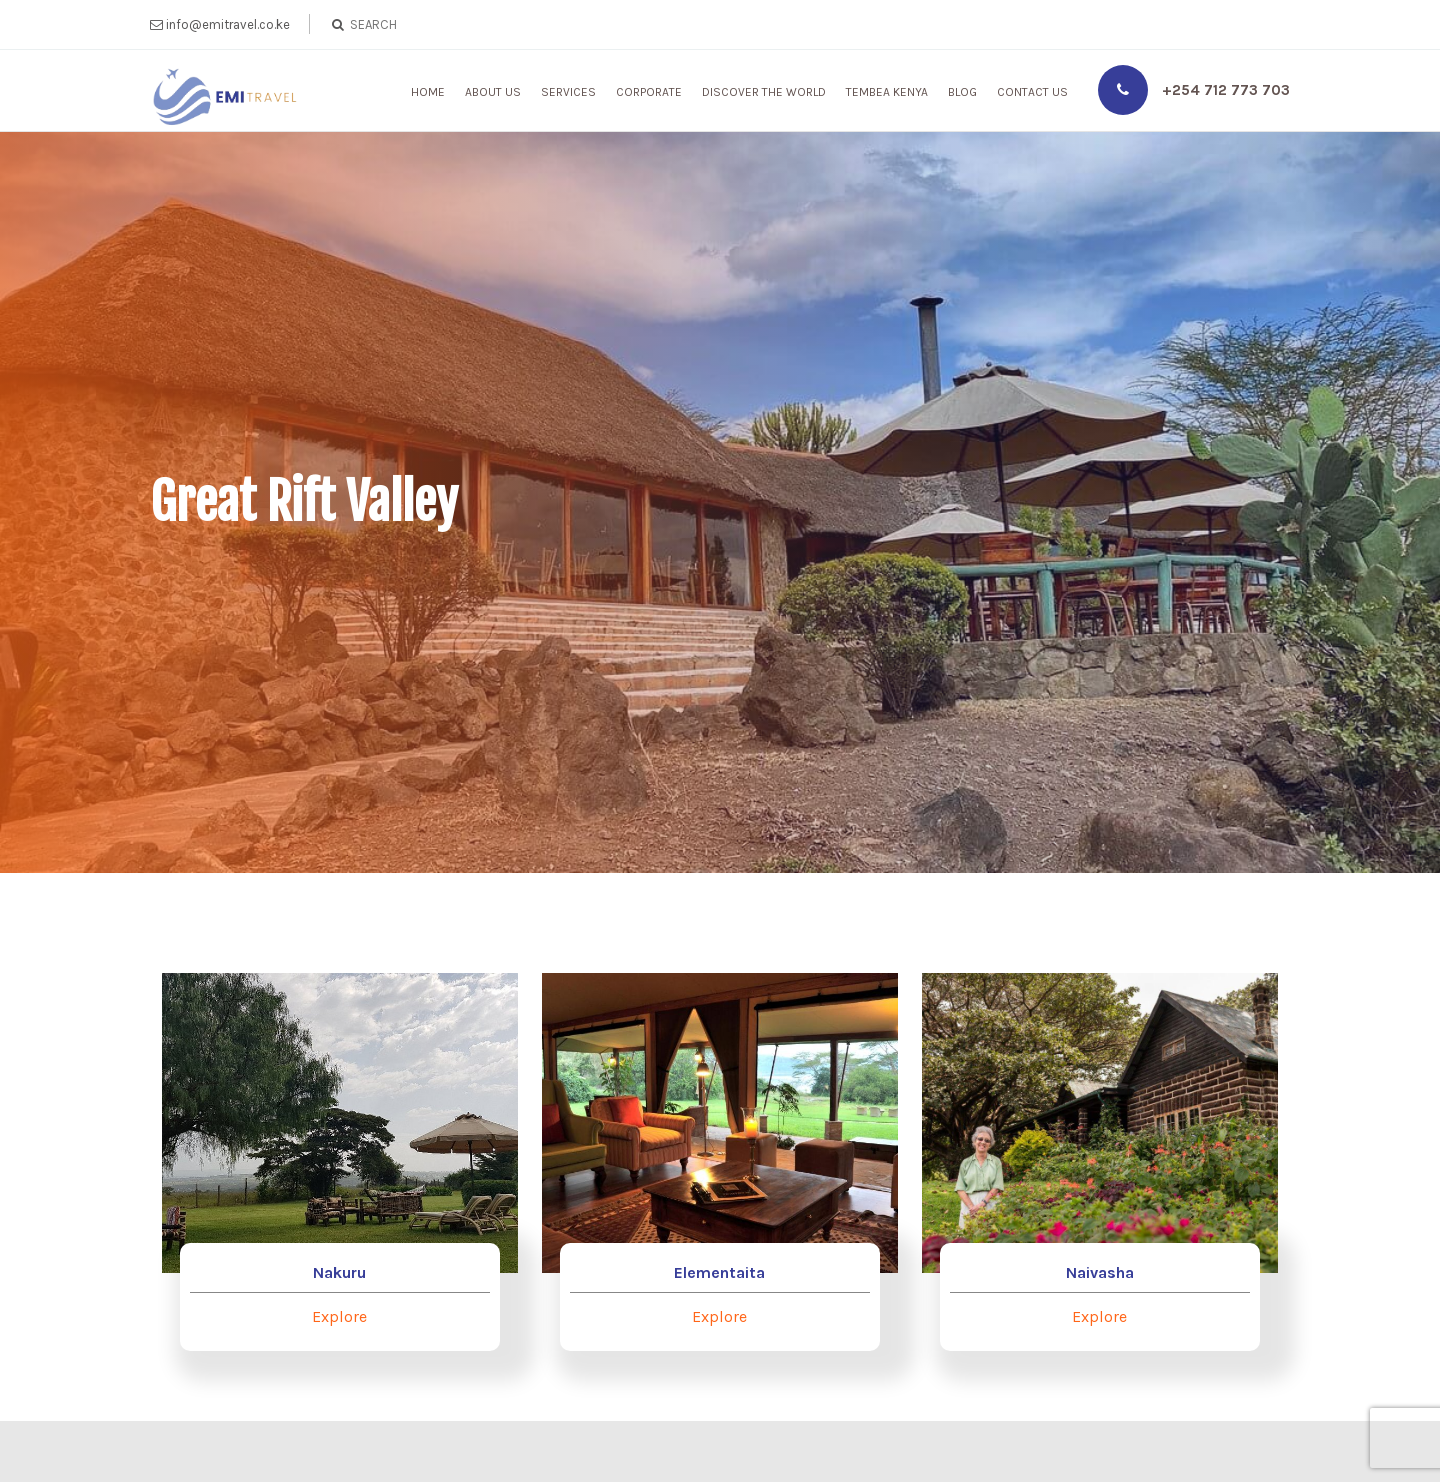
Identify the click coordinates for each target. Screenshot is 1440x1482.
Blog (962, 92)
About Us (493, 92)
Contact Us (1032, 92)
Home (428, 92)
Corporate (649, 92)
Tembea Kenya (887, 92)
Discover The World (764, 92)
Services (568, 92)
